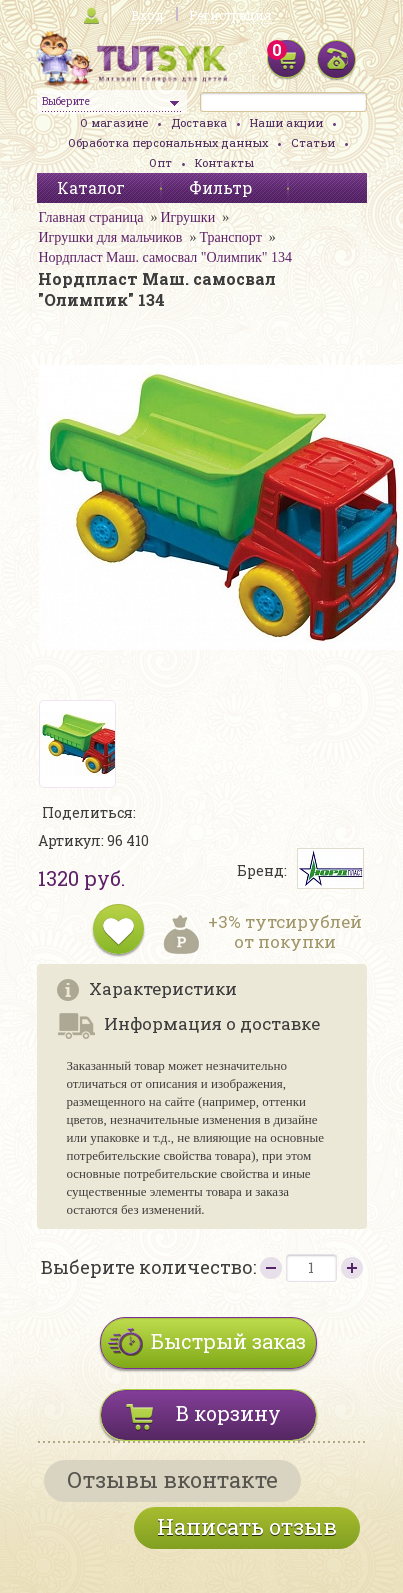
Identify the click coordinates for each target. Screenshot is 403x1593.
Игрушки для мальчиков (111, 237)
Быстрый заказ (228, 1341)
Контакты (224, 162)
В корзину (228, 1413)
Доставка (199, 122)
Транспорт (230, 237)
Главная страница (91, 217)
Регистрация (230, 15)
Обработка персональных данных (168, 142)
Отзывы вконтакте (172, 1479)
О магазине (114, 122)
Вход (147, 15)
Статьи (313, 142)
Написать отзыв (247, 1526)
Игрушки (187, 217)
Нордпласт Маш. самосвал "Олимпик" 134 (165, 257)
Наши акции (286, 122)
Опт (160, 162)
